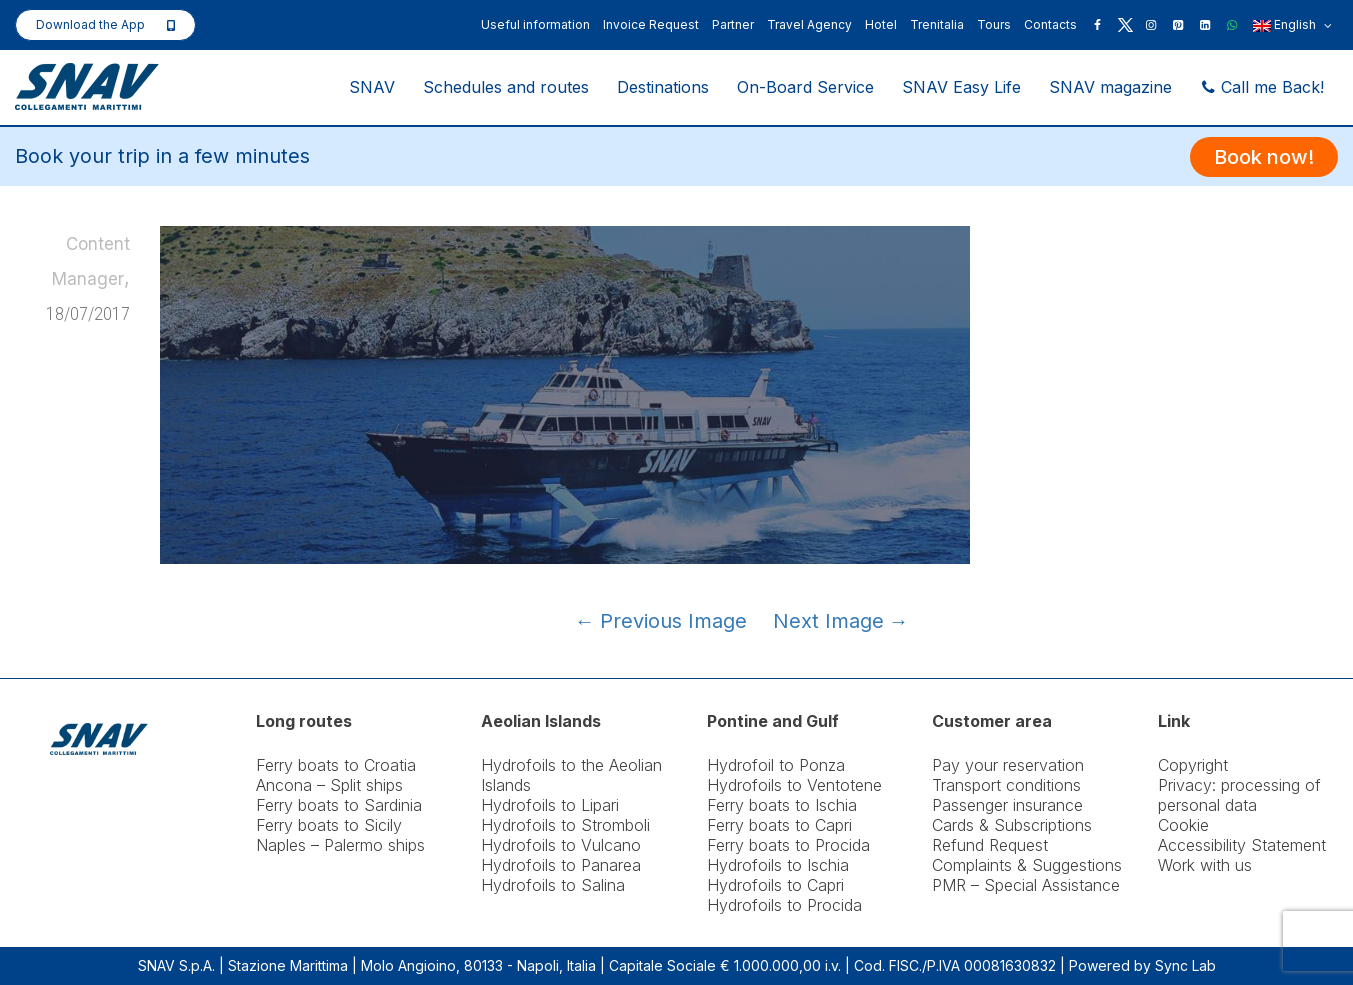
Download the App (90, 24)
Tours (994, 24)
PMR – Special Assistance (1026, 885)
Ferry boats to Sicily (329, 825)
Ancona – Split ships (329, 785)
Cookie (1183, 825)
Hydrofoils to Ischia (778, 865)
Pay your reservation (1008, 765)
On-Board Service (805, 87)
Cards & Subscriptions (1012, 825)
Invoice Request (651, 24)
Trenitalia (937, 24)
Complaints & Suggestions (1027, 865)
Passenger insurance (1007, 805)
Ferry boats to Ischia (782, 805)
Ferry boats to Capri (779, 825)
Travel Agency (809, 24)
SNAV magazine (1110, 87)
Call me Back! (1262, 87)
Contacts (1050, 24)
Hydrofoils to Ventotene (794, 785)
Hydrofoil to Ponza (776, 765)
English (1292, 26)
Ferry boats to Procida (788, 845)
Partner (733, 24)
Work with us (1205, 865)
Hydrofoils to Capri (775, 885)
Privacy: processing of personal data (1239, 795)
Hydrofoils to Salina (553, 885)
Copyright (1193, 765)
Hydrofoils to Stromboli (565, 825)
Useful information (535, 24)
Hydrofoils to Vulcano (561, 845)
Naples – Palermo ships (340, 845)
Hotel (881, 24)
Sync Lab (1185, 965)
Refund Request (990, 845)
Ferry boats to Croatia (336, 765)
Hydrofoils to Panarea (561, 865)
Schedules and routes (506, 87)
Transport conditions (1006, 785)
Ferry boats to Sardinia (339, 805)
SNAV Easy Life (961, 87)
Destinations (663, 87)
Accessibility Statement (1242, 845)
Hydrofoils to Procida (784, 905)
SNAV (372, 87)
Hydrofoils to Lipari (550, 805)
